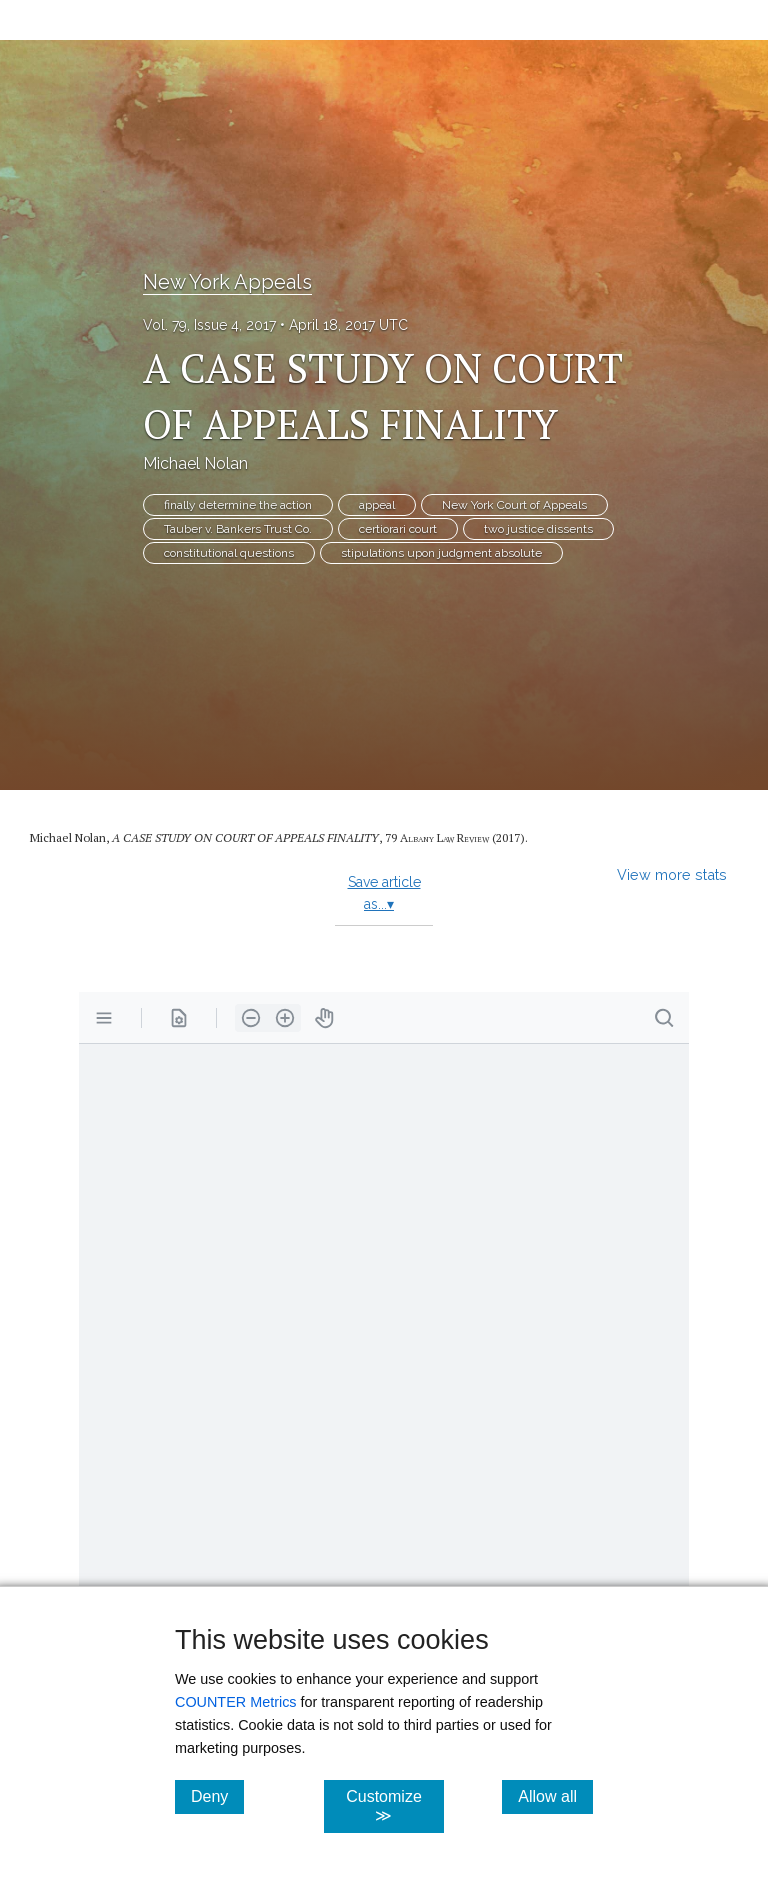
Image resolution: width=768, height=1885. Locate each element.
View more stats (672, 874)
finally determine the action (238, 505)
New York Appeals (227, 282)
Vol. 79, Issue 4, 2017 (209, 325)
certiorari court (398, 529)
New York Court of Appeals (514, 505)
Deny (217, 1796)
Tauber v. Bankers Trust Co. (238, 529)
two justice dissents (538, 529)
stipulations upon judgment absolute (441, 553)
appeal (377, 505)
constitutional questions (229, 553)
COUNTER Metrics (236, 1702)
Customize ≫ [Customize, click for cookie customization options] (394, 1806)
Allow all (555, 1796)
